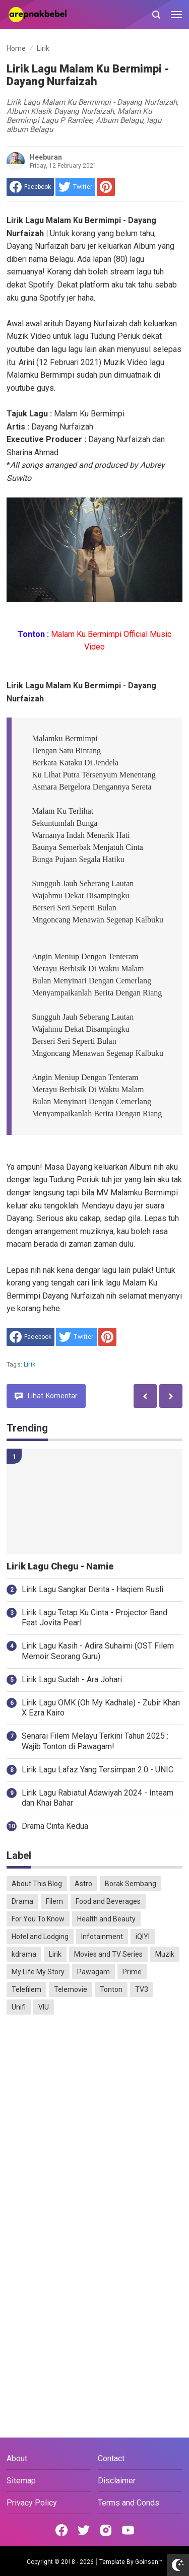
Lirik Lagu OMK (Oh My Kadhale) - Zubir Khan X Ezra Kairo (101, 1708)
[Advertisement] (94, 2124)
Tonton (111, 1989)
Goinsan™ (148, 2561)
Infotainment (102, 1937)
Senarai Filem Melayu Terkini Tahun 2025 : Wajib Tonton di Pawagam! (95, 1741)
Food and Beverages (108, 1901)
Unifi (19, 2007)
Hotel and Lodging (40, 1937)
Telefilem (26, 1989)
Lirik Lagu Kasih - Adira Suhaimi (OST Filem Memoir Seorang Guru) (98, 1651)
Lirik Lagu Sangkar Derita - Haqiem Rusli (92, 1589)
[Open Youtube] (128, 2530)
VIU (43, 2007)
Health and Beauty (106, 1919)
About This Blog (37, 1884)
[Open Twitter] (84, 2530)
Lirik (29, 1364)
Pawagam (93, 1972)
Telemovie (70, 1989)
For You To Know (38, 1919)
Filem (54, 1901)
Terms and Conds (128, 2503)
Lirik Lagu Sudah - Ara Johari (72, 1679)
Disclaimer (117, 2480)
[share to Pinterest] (106, 187)
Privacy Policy (32, 2503)
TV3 (141, 1989)
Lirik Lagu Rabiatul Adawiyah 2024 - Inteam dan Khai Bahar (97, 1798)
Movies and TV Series (108, 1954)
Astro (83, 1884)
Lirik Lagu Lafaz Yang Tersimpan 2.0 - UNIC (97, 1769)
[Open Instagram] (106, 2530)
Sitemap (21, 2480)
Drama (22, 1901)
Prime (132, 1972)
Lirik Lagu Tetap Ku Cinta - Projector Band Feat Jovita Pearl (94, 1618)
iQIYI (143, 1937)
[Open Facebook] (61, 2530)
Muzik (164, 1954)
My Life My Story (38, 1972)
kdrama (24, 1954)
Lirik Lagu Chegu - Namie (60, 1566)
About (17, 2458)
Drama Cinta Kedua (55, 1826)
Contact (111, 2458)
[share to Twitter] (75, 187)
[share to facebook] (30, 187)
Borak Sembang (130, 1884)
